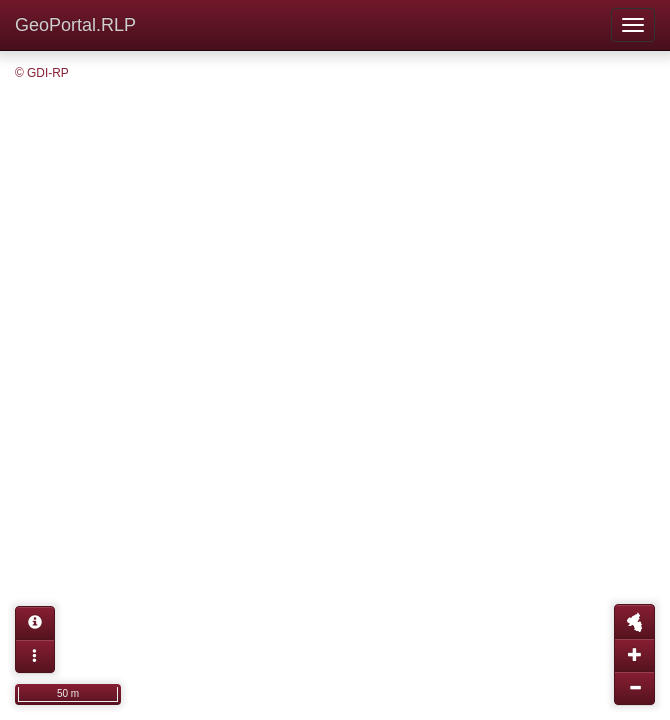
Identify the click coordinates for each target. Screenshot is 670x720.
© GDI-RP (42, 73)
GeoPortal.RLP (75, 25)
